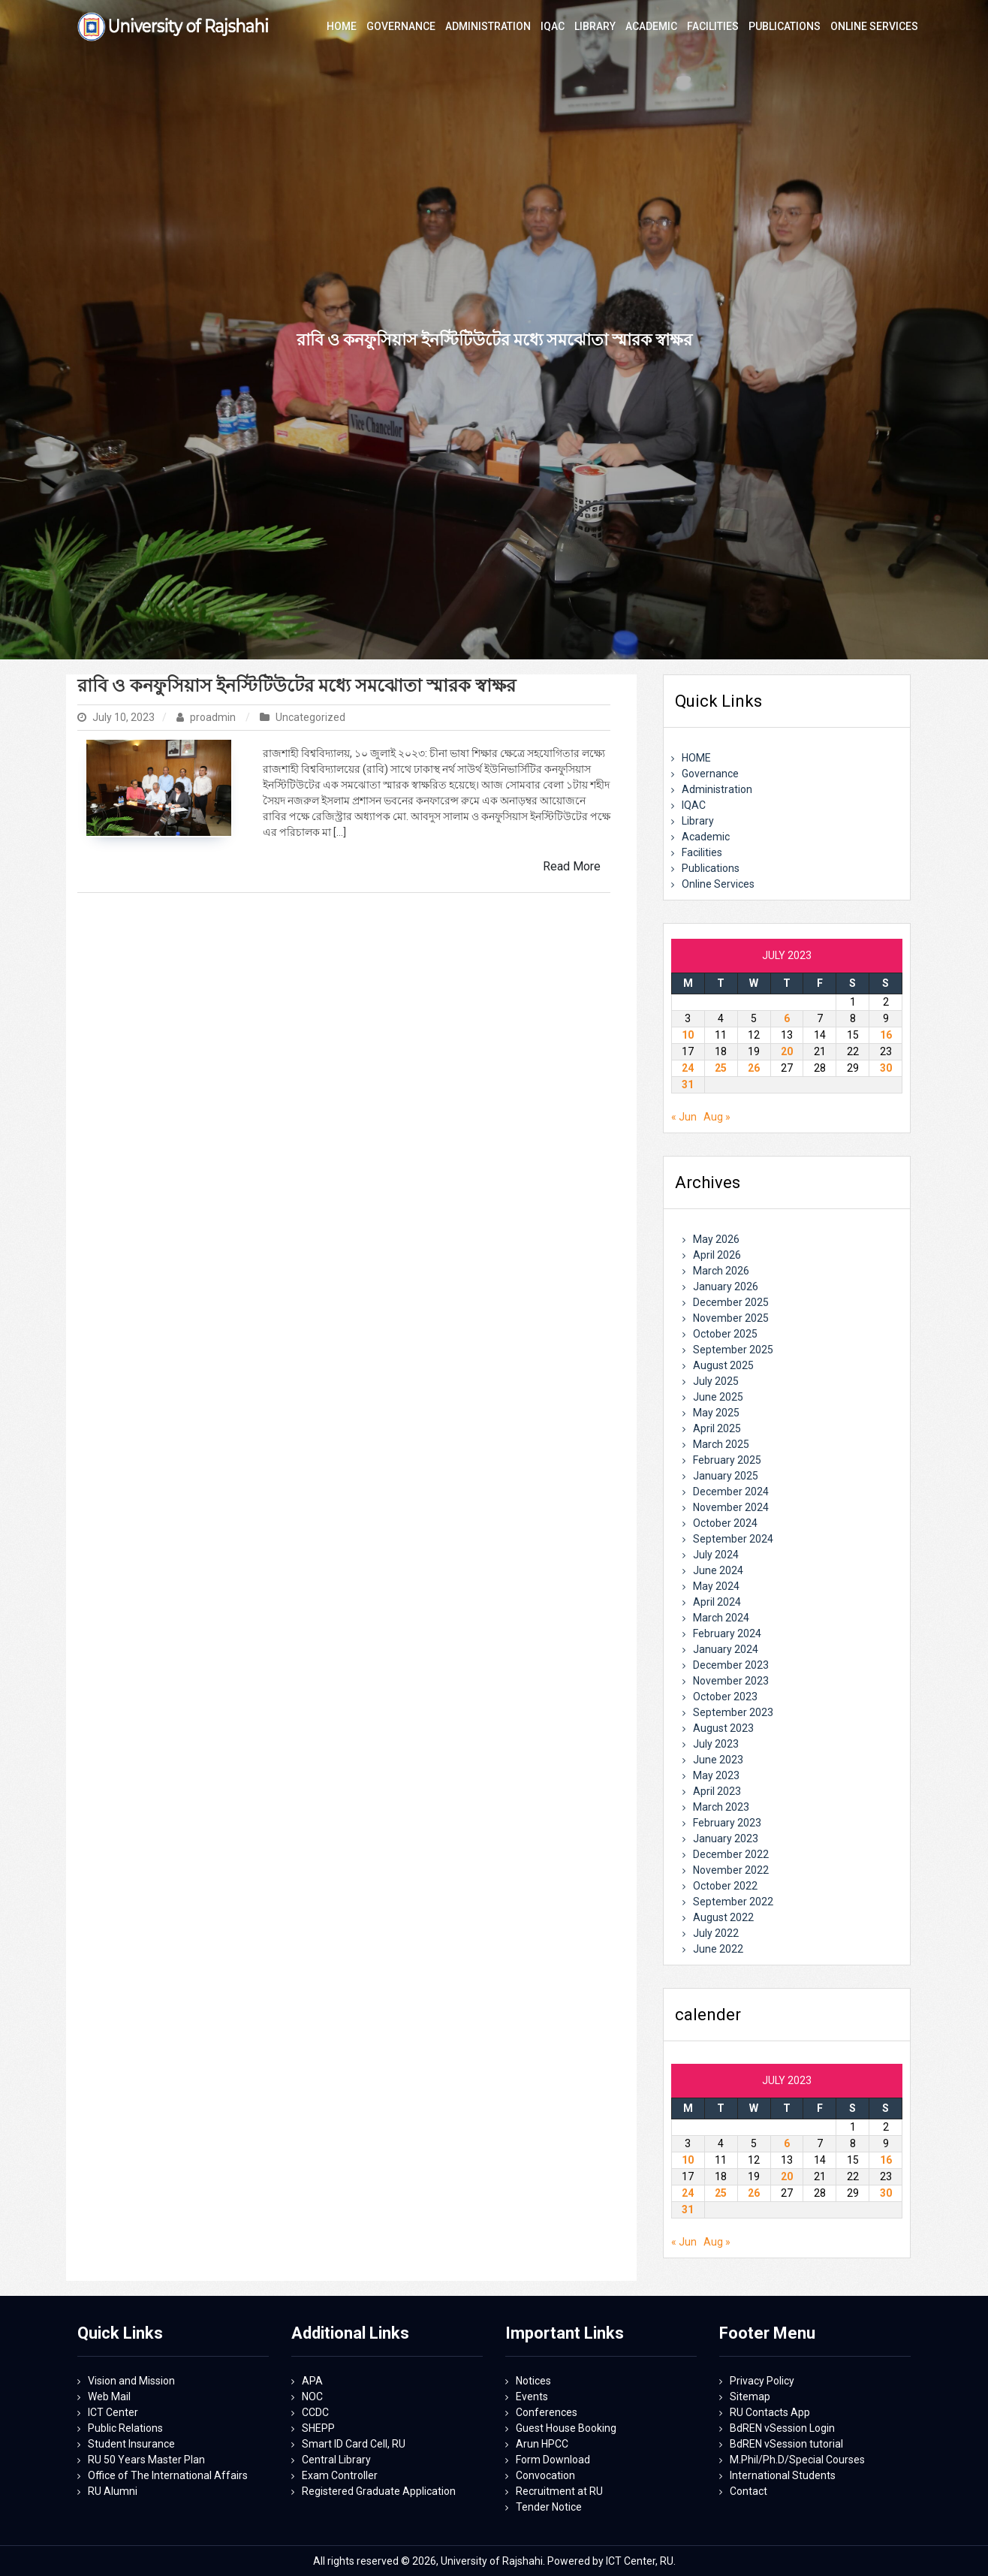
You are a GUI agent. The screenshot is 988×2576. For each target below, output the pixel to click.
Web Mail (109, 2396)
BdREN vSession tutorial (786, 2444)
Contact (748, 2491)
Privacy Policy (762, 2381)
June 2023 (718, 1760)
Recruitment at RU (559, 2491)
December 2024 (731, 1492)
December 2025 (731, 1302)
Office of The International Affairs (168, 2475)
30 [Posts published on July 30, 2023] (886, 1068)
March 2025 (721, 1444)
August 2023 (723, 1728)
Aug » (716, 1117)
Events (532, 2396)
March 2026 (721, 1271)
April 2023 (717, 1791)
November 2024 (731, 1507)
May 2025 (716, 1413)
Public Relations (125, 2428)
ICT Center (113, 2412)
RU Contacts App (770, 2412)
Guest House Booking (566, 2428)
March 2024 (721, 1618)
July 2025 (716, 1381)
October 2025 (725, 1334)
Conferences (546, 2412)
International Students (783, 2475)
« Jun (684, 1117)
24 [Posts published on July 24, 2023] (688, 1068)
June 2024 (718, 1570)
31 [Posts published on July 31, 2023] (688, 1084)
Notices (533, 2381)
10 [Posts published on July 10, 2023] (688, 1035)
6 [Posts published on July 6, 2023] (787, 1018)
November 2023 (731, 1681)
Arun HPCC (542, 2444)
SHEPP (318, 2428)
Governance (710, 774)
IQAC (694, 805)
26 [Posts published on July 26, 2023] (754, 1068)
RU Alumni (112, 2491)
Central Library (336, 2460)
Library (698, 821)
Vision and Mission (131, 2381)
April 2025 (717, 1428)
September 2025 (733, 1350)
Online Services (718, 884)
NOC (312, 2396)
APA (312, 2381)
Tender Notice (549, 2507)
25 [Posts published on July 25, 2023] (721, 1068)
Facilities (702, 852)
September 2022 (733, 1902)
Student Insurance (131, 2444)
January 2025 (725, 1476)
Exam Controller (340, 2475)
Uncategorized (310, 717)
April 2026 (717, 1255)
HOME (696, 758)
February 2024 (727, 1633)
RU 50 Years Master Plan (146, 2460)
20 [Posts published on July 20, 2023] (787, 1051)
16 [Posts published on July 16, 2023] (886, 1035)
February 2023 (727, 1823)
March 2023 (721, 1807)
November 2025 (731, 1318)
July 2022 (716, 1933)
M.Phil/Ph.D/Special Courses (797, 2460)
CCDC (315, 2412)
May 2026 (716, 1239)
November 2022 (731, 1870)
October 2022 (725, 1886)
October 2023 (725, 1697)
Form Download (553, 2460)
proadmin (207, 717)
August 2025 (723, 1365)
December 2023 (731, 1665)
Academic (706, 837)
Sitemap (750, 2396)
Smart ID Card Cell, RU (353, 2444)
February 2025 (727, 1460)
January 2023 (725, 1838)
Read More (572, 866)
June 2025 (718, 1397)
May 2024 (716, 1586)
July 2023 (716, 1744)
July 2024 (716, 1555)
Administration (717, 789)
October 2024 (725, 1523)
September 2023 (733, 1712)
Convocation (545, 2475)
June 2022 (718, 1949)
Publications (710, 868)
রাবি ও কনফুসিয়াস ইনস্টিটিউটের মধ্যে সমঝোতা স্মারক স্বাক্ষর (296, 685)
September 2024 (733, 1539)
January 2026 (725, 1286)
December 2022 (731, 1854)
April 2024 (717, 1602)
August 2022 (723, 1917)
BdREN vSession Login (782, 2428)
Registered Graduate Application (379, 2491)
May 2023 (716, 1775)
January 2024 (725, 1649)
